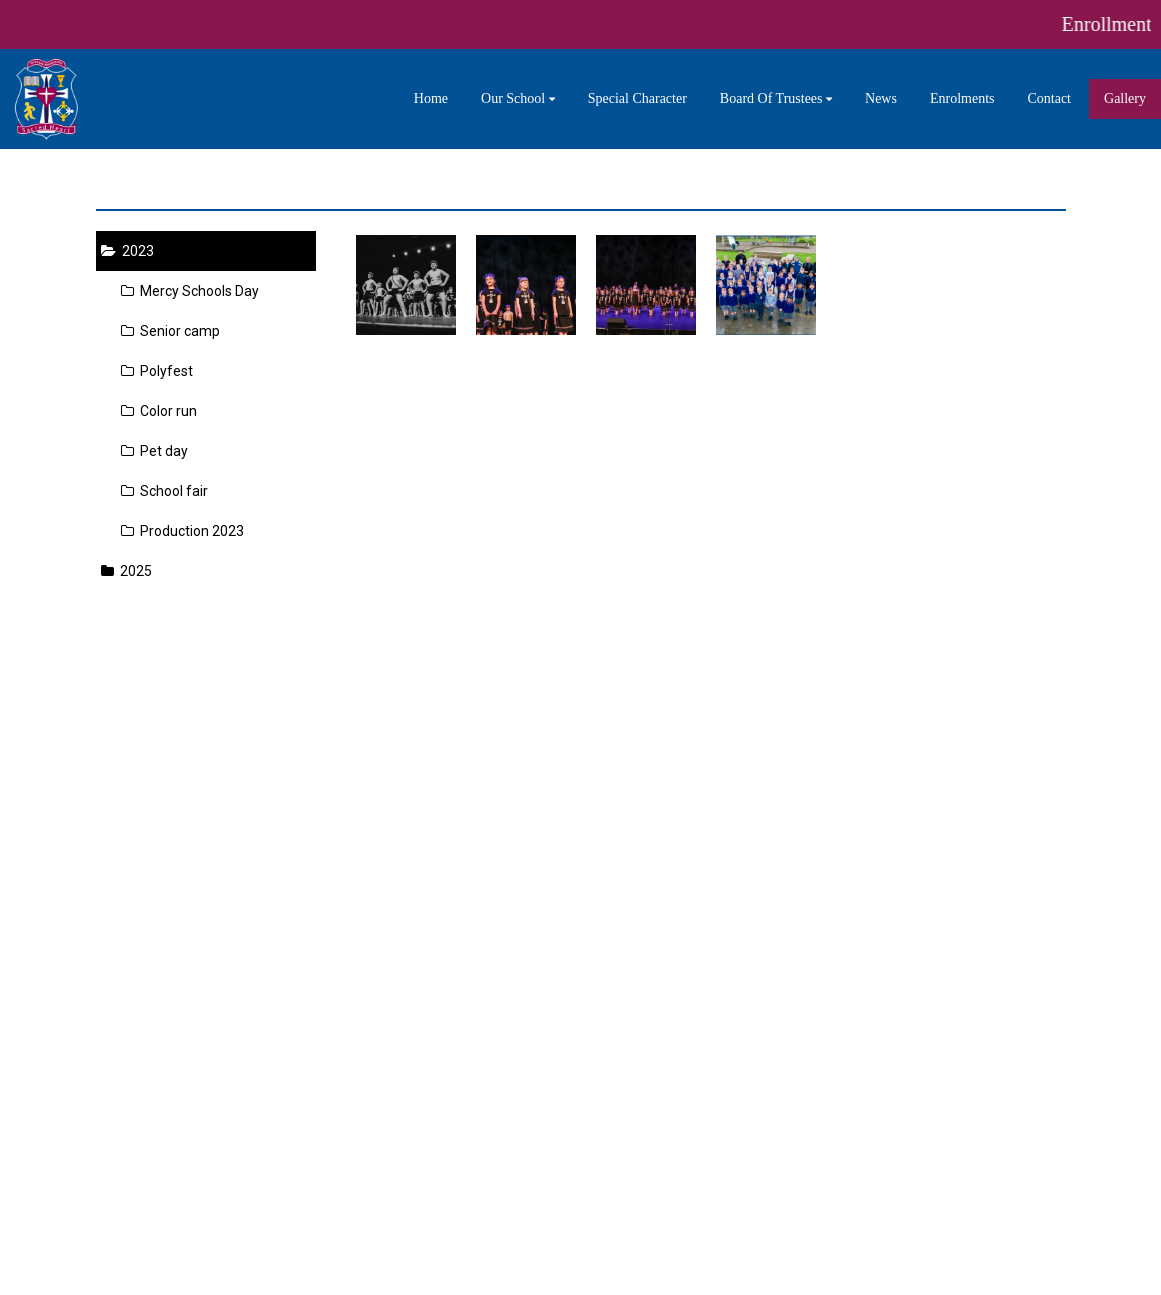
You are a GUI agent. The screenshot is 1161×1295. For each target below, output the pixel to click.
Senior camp (170, 331)
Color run (159, 411)
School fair (164, 491)
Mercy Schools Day (190, 291)
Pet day (154, 451)
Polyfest (157, 371)
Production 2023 (182, 531)
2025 (126, 571)
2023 (127, 251)
